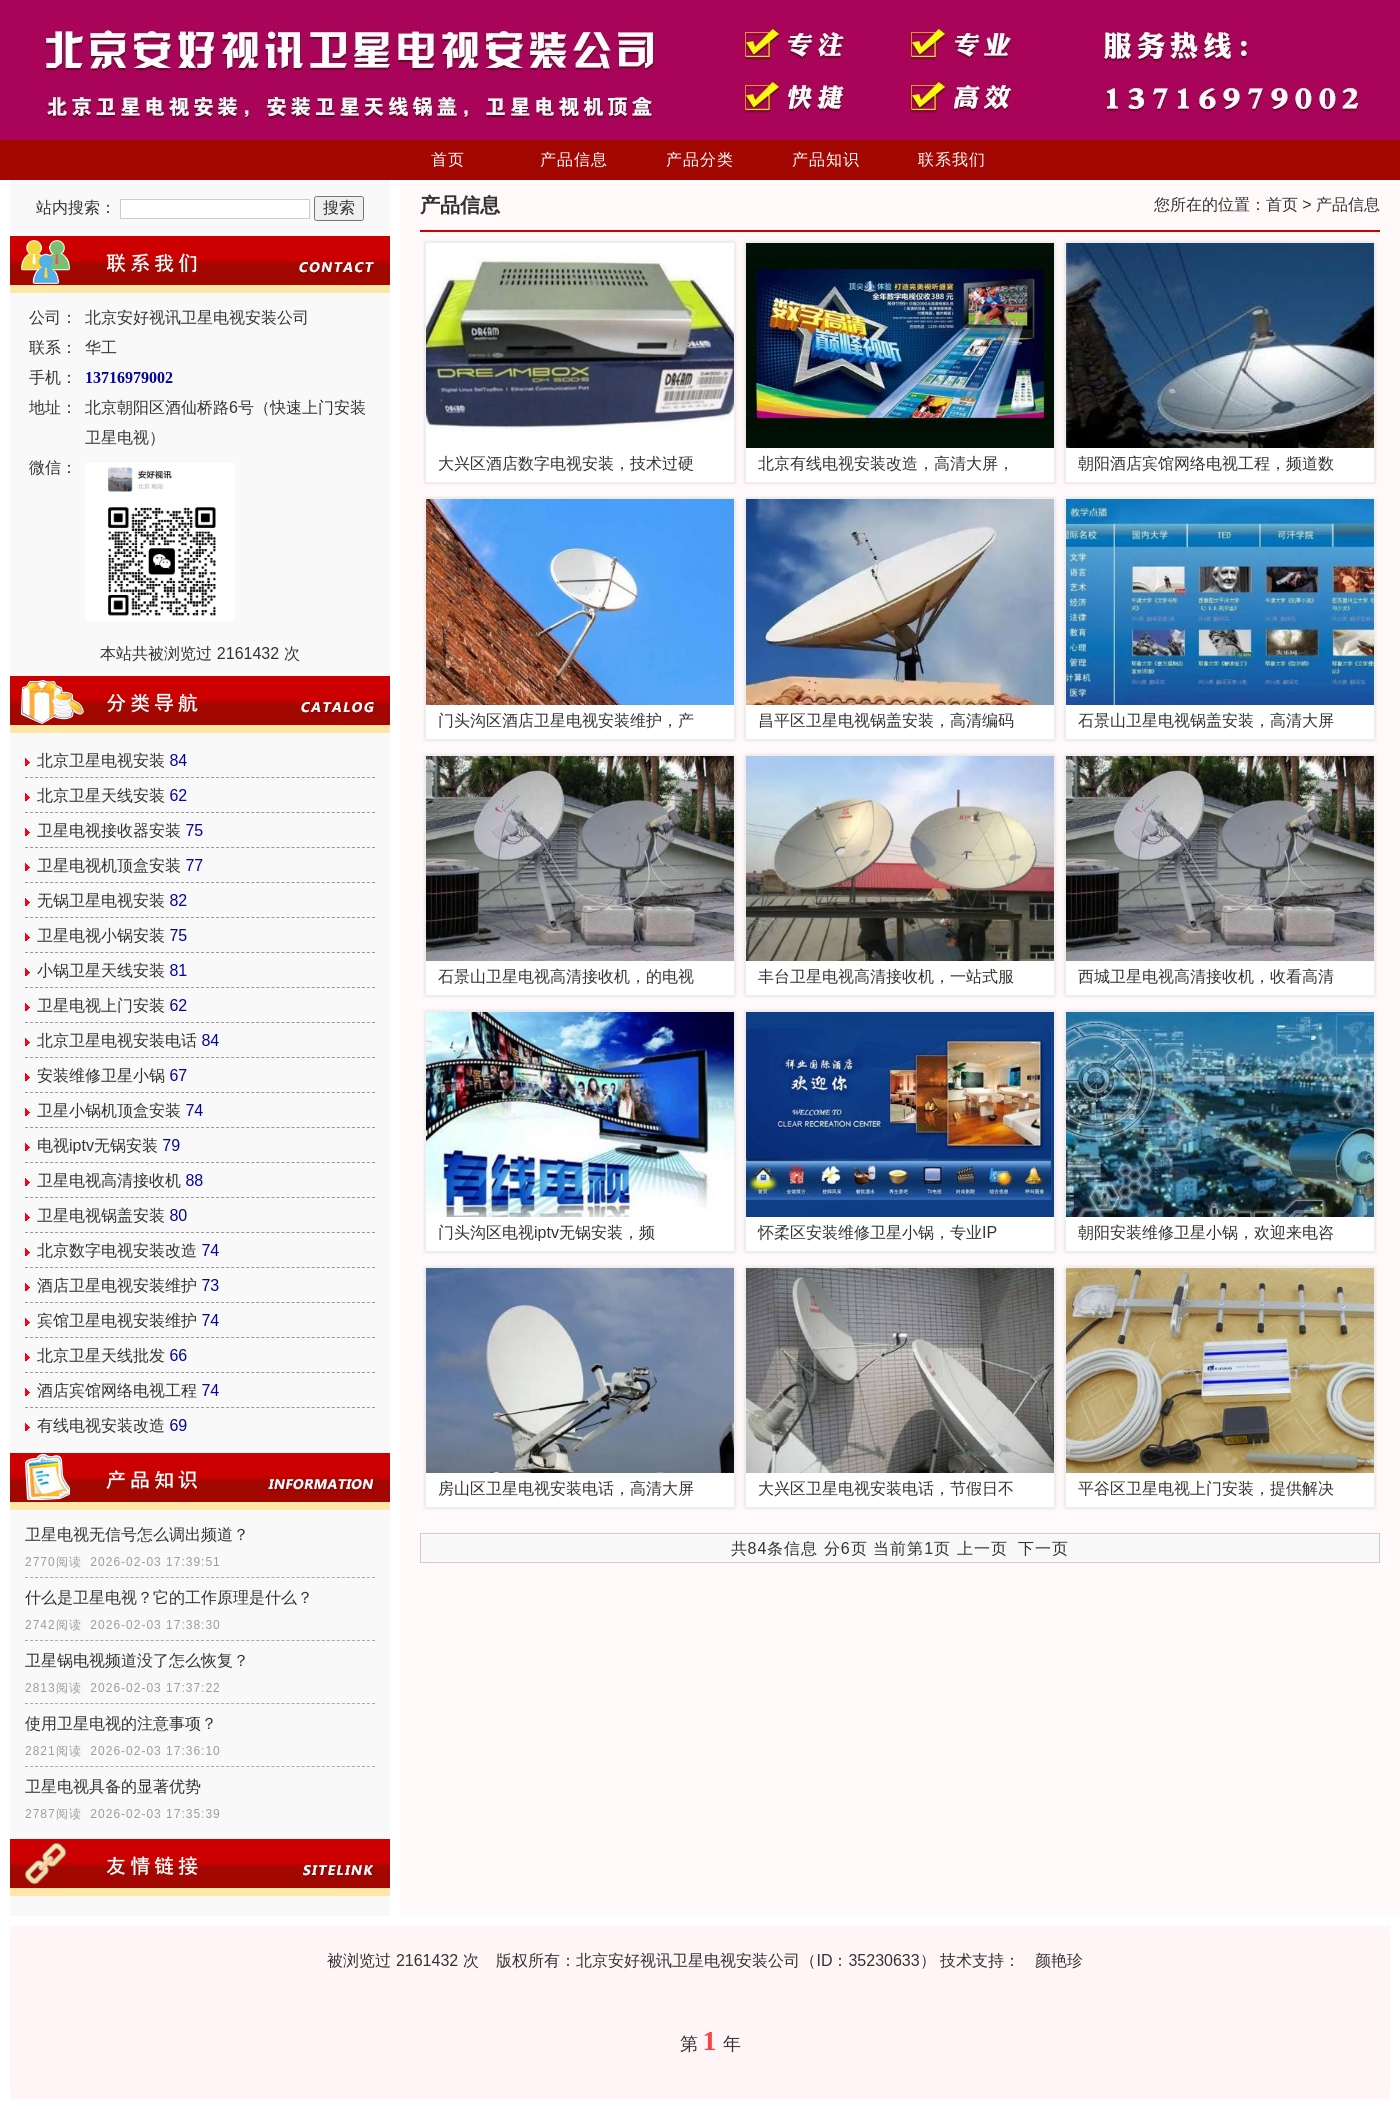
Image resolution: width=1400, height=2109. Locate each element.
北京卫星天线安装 (101, 795)
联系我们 (952, 159)
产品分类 (700, 159)
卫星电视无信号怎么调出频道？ (137, 1534)
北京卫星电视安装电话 (117, 1040)
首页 (448, 159)
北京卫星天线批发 (101, 1355)
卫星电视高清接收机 (109, 1180)
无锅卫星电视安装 (101, 900)
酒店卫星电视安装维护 (117, 1285)
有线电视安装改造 (101, 1425)
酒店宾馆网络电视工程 (117, 1390)
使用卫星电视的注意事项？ (121, 1723)
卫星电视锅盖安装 (101, 1215)
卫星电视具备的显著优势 (113, 1786)
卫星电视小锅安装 (101, 935)
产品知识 (826, 159)
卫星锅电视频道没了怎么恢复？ (137, 1660)
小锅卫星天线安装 (101, 970)
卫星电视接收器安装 (109, 830)
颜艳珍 (1059, 1960)
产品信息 (574, 159)
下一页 (1043, 1548)
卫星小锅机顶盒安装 (109, 1110)
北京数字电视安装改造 (117, 1250)
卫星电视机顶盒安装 (109, 865)
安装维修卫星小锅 (101, 1075)
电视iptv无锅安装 (97, 1145)
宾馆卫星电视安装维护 (117, 1320)
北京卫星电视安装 (101, 760)
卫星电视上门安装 (101, 1005)
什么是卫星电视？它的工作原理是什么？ (169, 1597)
